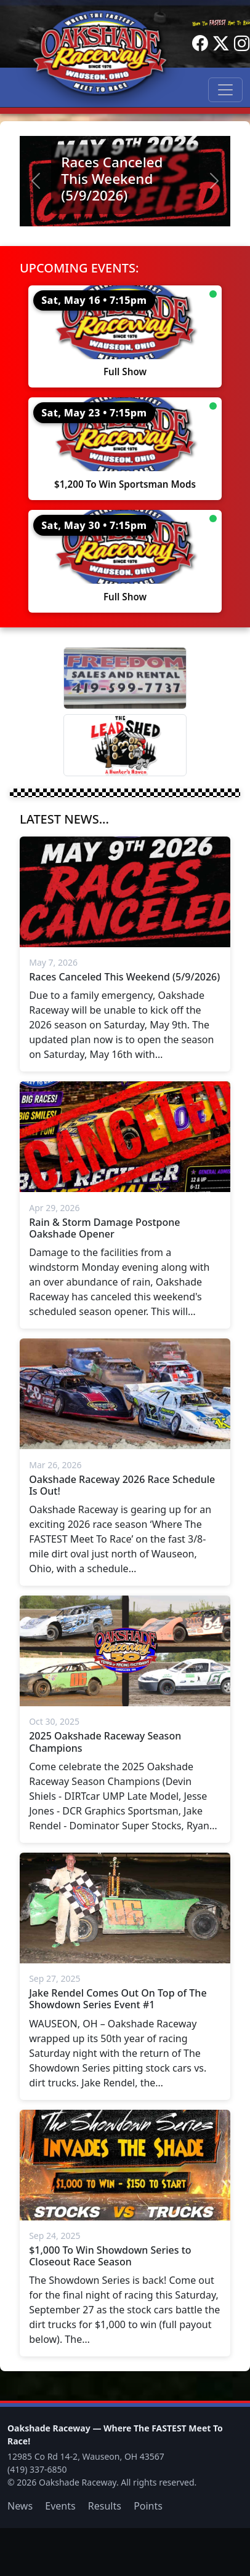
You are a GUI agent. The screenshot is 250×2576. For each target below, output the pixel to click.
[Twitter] (221, 43)
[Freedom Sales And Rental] (125, 678)
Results (104, 2506)
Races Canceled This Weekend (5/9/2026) (112, 179)
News (20, 2506)
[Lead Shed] (125, 745)
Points (148, 2506)
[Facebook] (200, 43)
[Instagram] (242, 43)
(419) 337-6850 (37, 2469)
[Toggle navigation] (225, 90)
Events (60, 2506)
